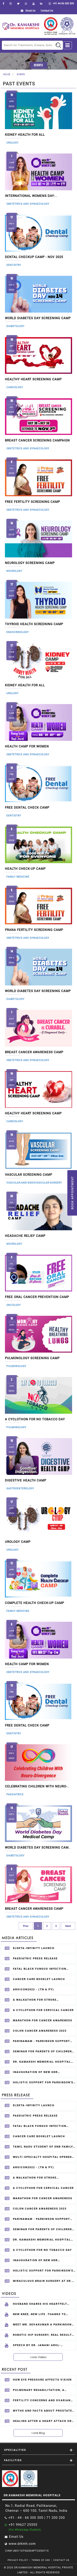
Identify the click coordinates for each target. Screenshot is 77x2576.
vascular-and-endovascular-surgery (34, 1182)
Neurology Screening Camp (30, 563)
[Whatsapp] (26, 3)
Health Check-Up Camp (25, 869)
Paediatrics (14, 1794)
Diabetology (15, 326)
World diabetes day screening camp (38, 318)
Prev (26, 1926)
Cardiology (14, 387)
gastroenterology (20, 1488)
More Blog (38, 2432)
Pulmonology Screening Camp (32, 1358)
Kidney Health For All (25, 135)
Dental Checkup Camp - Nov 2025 (34, 257)
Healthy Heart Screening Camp (33, 379)
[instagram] (10, 3)
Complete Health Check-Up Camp (34, 1603)
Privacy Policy (18, 2560)
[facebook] (3, 3)
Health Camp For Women (27, 746)
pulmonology (16, 1366)
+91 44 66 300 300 (61, 3)
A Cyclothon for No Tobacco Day (35, 1419)
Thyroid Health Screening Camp (34, 624)
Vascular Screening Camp (28, 1175)
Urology (12, 142)
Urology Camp (17, 1542)
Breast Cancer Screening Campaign (37, 440)
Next (68, 1926)
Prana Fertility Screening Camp (34, 930)
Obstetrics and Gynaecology (27, 203)
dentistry (13, 265)
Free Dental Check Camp (27, 807)
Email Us (27, 10)
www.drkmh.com (22, 2544)
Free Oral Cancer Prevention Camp (37, 1297)
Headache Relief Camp (25, 1236)
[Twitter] (18, 3)
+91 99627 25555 (23, 2525)
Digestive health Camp (25, 1480)
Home (6, 74)
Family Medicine (17, 876)
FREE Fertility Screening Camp (32, 502)
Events (21, 74)
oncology (13, 1305)
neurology (14, 571)
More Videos (38, 2357)
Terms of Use (41, 2560)
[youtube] (33, 3)
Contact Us (61, 2560)
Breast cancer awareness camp (34, 1052)
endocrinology (17, 632)
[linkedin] (41, 3)
